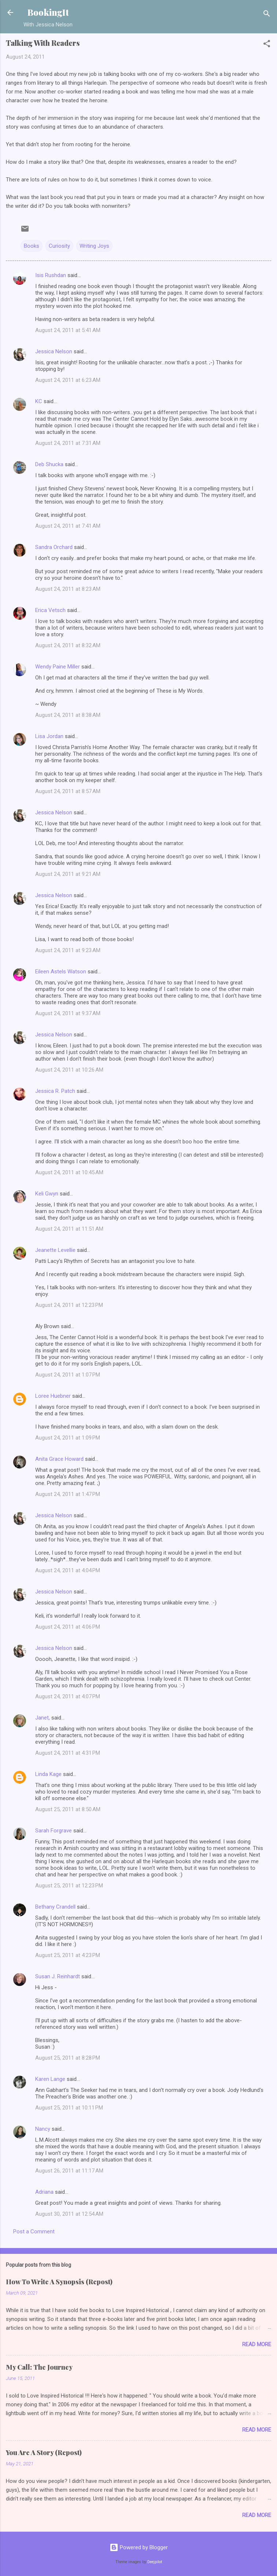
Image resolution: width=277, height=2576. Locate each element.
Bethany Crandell (55, 1907)
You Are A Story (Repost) (44, 2452)
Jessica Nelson (53, 351)
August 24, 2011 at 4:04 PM (67, 1570)
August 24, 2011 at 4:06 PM (67, 1627)
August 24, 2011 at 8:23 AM (67, 589)
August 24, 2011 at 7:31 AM (67, 443)
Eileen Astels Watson (60, 971)
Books (31, 246)
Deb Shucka (49, 464)
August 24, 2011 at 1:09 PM (67, 1437)
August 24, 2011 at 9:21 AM (67, 874)
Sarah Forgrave (53, 1830)
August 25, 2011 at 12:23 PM (69, 1885)
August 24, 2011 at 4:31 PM (67, 1753)
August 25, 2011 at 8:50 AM (67, 1809)
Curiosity (59, 246)
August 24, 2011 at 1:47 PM (67, 1494)
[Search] (266, 15)
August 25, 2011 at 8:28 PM (67, 2057)
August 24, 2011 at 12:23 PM (69, 1305)
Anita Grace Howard (59, 1459)
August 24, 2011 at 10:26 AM (69, 1069)
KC (38, 401)
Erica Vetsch (50, 610)
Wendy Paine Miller (57, 666)
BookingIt (48, 12)
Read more (256, 2344)
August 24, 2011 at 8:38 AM (67, 715)
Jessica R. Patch (55, 1091)
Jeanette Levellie (55, 1250)
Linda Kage (48, 1774)
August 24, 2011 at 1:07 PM (67, 1374)
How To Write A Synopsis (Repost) (59, 2281)
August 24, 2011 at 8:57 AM (67, 791)
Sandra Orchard (54, 547)
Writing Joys (94, 246)
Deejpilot (154, 2562)
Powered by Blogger (139, 2547)
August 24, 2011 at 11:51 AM (69, 1229)
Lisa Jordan (49, 736)
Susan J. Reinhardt (57, 1976)
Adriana (44, 2192)
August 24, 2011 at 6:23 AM (67, 380)
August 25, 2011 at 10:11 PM (69, 2107)
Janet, (42, 1717)
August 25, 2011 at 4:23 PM (67, 1955)
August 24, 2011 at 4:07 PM (67, 1696)
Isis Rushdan (50, 275)
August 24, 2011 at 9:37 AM (67, 1013)
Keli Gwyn (46, 1193)
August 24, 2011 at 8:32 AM (67, 645)
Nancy (42, 2129)
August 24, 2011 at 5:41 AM (67, 330)
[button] (266, 45)
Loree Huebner (53, 1396)
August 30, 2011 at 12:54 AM (69, 2214)
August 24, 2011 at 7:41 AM (67, 526)
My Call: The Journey (39, 2367)
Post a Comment (34, 2231)
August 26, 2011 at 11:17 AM (69, 2170)
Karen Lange (50, 2079)
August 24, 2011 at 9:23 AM (67, 950)
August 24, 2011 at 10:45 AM (69, 1172)
